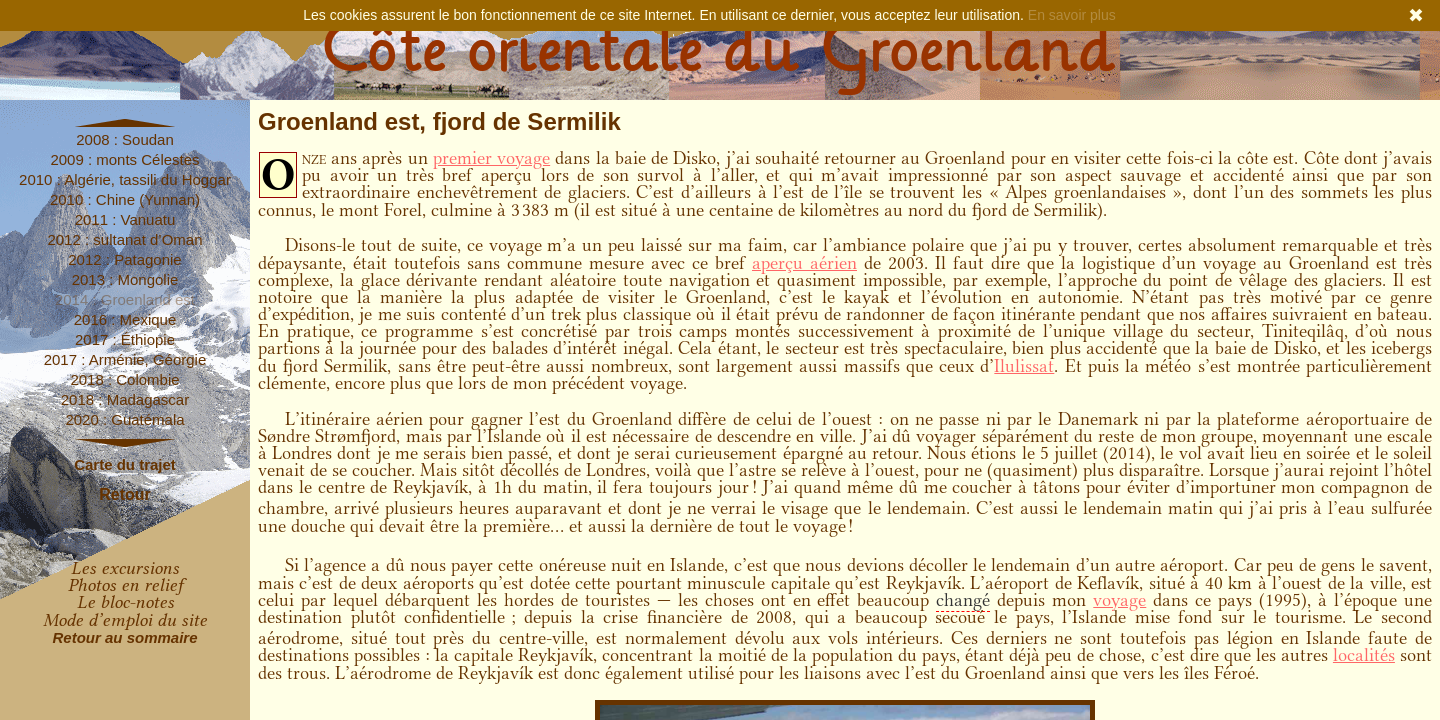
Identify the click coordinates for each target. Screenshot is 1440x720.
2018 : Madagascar (125, 399)
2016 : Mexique (125, 319)
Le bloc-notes (125, 602)
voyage (1119, 600)
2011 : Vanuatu (125, 219)
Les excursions (125, 568)
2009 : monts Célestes (124, 159)
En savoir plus (1072, 15)
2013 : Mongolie (125, 279)
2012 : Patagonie (124, 259)
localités (1364, 655)
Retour (125, 494)
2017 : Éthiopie (125, 339)
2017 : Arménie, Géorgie (125, 359)
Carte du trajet (125, 464)
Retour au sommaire (124, 637)
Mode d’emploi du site (125, 620)
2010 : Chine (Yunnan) (125, 199)
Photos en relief (125, 585)
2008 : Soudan (125, 139)
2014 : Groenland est (125, 299)
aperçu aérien (804, 263)
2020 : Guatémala (124, 419)
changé (963, 600)
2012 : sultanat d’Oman (124, 239)
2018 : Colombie (124, 379)
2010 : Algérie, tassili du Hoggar (125, 179)
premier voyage (491, 158)
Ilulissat (1024, 366)
